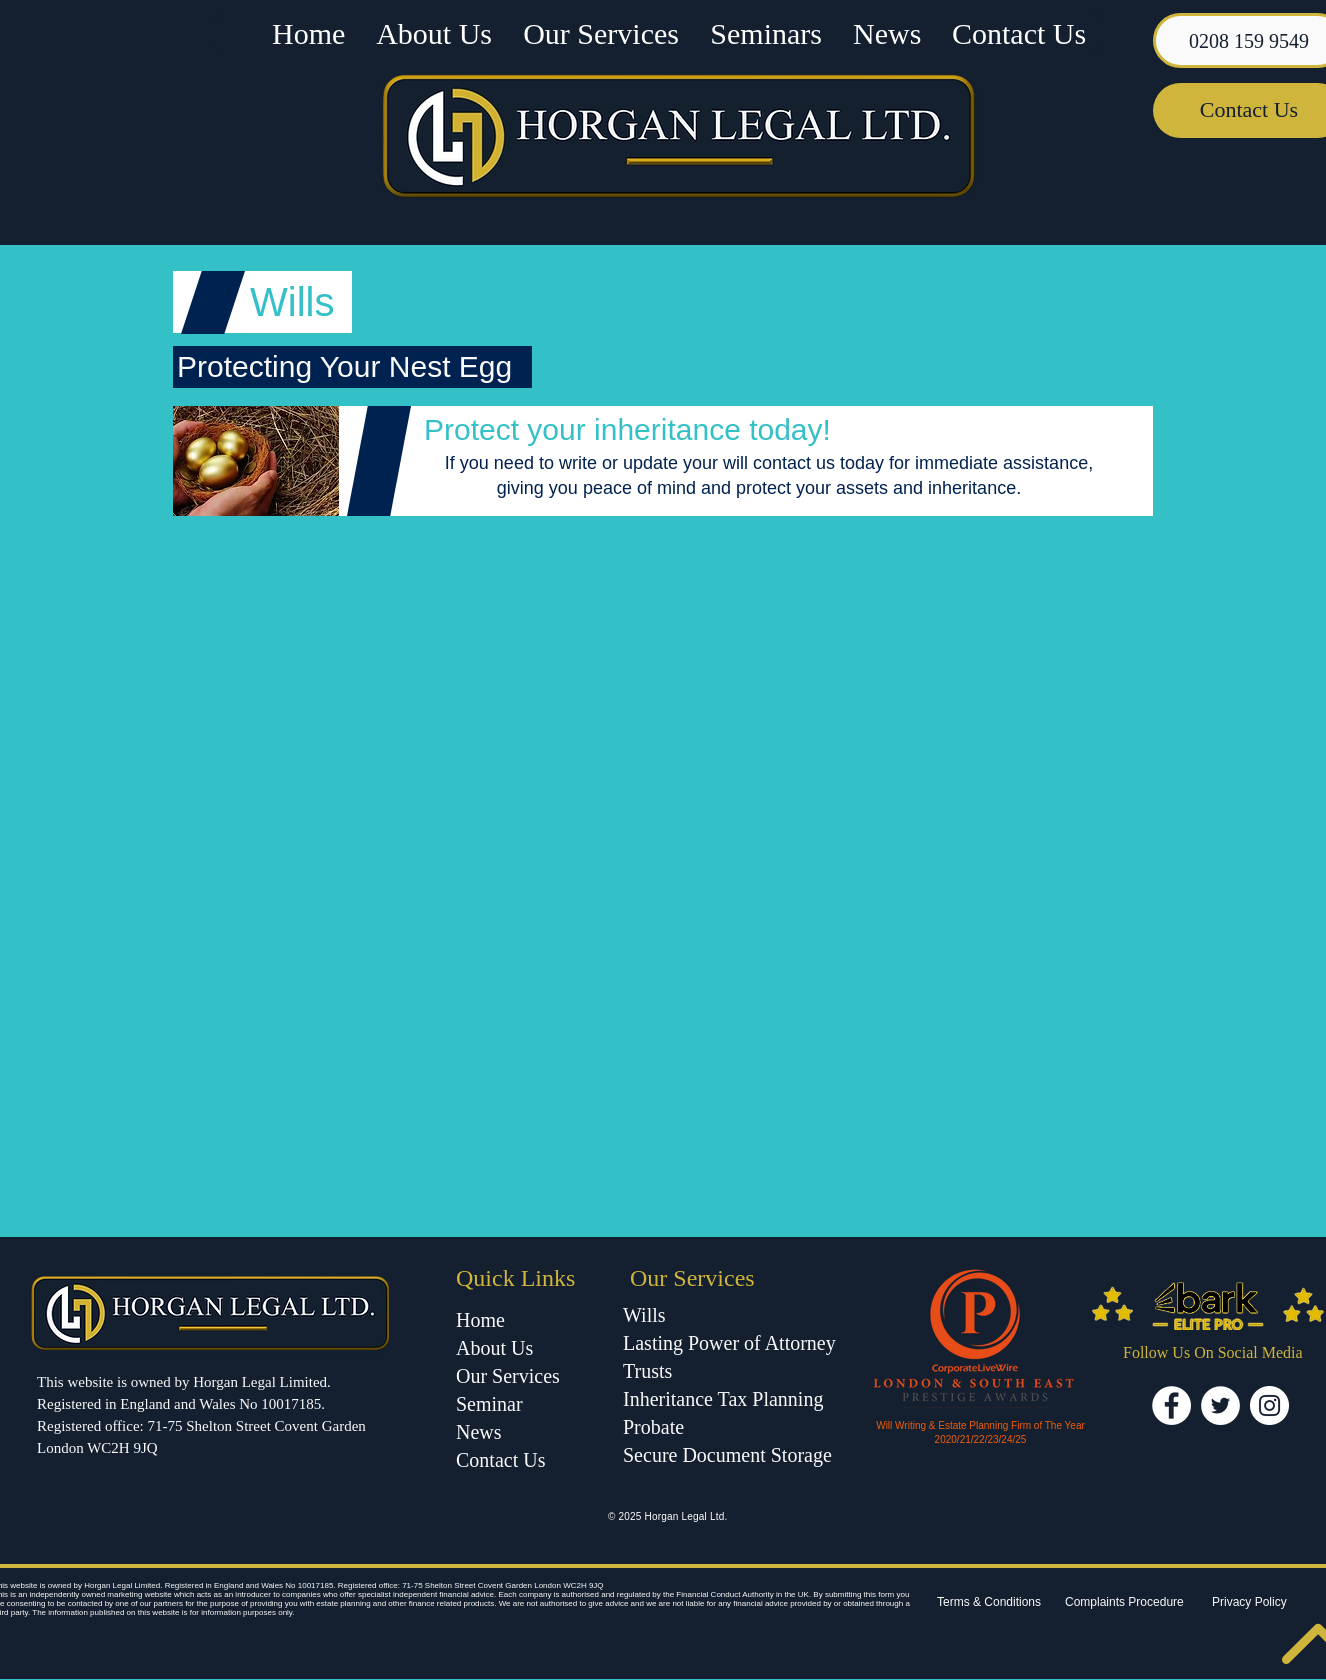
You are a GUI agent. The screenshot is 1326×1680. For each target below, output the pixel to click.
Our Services (508, 1376)
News (479, 1432)
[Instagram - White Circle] (1269, 1405)
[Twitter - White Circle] (1220, 1405)
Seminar (492, 1404)
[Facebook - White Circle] (1171, 1405)
